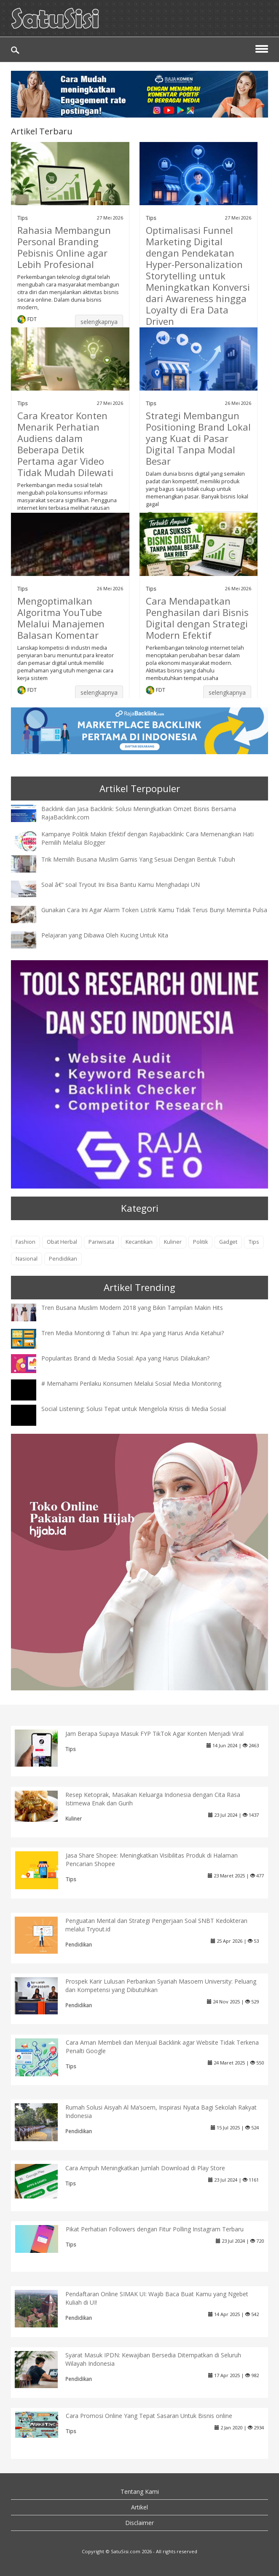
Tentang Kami (140, 2492)
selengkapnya (99, 322)
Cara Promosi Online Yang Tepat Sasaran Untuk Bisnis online (149, 2416)
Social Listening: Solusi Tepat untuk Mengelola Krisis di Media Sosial (133, 1409)
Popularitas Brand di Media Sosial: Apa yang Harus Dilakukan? (125, 1358)
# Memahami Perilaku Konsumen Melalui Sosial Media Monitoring (131, 1383)
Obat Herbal (62, 1241)
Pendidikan (63, 1258)
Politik (200, 1241)
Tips (22, 217)
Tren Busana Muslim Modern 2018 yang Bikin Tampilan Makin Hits (132, 1308)
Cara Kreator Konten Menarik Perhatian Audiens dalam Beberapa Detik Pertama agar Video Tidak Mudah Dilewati (65, 444)
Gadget (228, 1241)
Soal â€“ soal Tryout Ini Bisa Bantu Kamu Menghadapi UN (120, 885)
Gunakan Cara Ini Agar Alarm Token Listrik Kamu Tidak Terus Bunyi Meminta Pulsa (154, 910)
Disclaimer (139, 2523)
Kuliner (173, 1241)
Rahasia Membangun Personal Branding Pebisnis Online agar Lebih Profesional (64, 247)
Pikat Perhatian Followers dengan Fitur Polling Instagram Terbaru (155, 2229)
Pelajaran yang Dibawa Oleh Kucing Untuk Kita (104, 935)
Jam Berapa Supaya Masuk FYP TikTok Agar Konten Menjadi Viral (154, 1734)
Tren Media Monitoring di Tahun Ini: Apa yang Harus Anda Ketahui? (132, 1333)
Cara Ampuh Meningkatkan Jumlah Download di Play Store (145, 2168)
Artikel (139, 2507)
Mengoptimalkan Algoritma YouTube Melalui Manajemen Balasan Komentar (61, 617)
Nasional (27, 1258)
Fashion (25, 1241)
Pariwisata (101, 1241)
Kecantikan (139, 1241)
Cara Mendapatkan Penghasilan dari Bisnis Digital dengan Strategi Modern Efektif (197, 617)
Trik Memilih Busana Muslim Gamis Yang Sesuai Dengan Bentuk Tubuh (138, 859)
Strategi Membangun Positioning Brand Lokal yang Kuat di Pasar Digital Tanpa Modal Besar (198, 438)
